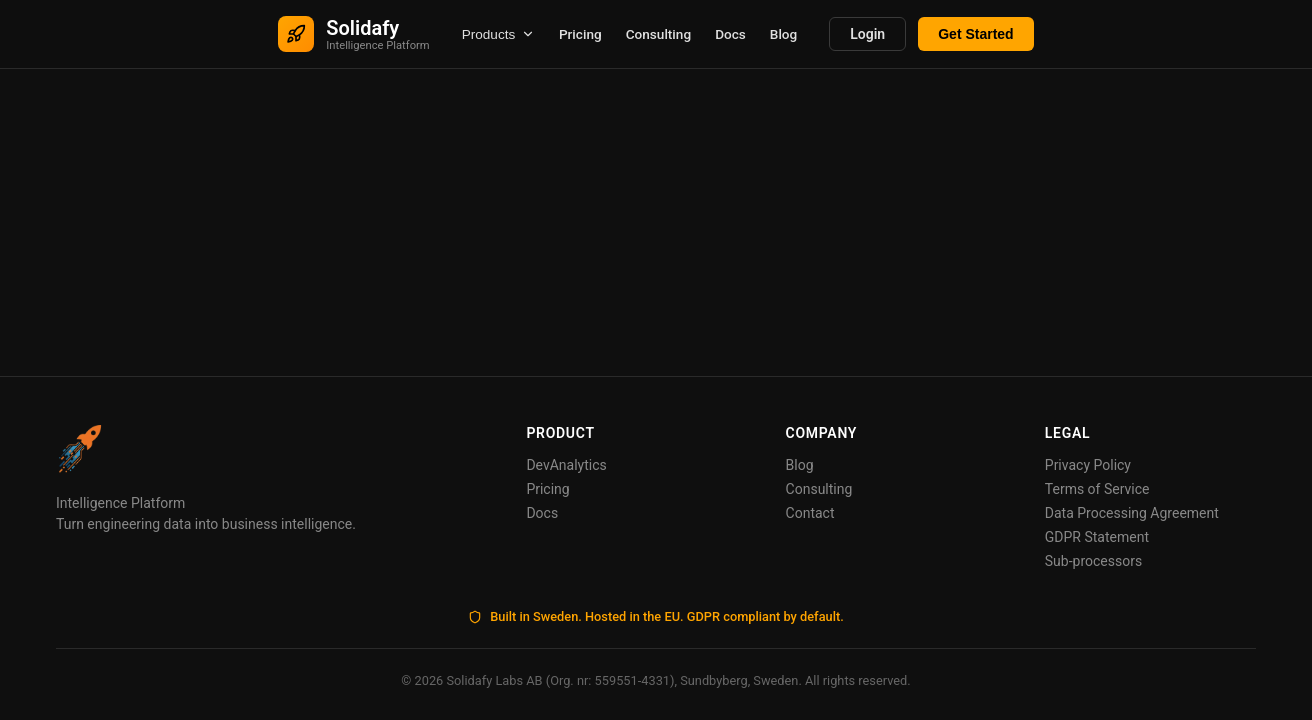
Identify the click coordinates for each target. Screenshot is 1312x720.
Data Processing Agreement (1132, 513)
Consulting (658, 34)
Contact (810, 513)
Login (867, 34)
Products (498, 34)
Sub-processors (1093, 561)
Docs (730, 34)
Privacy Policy (1088, 465)
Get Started (975, 34)
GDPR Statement (1097, 537)
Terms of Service (1097, 489)
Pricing (580, 34)
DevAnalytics (566, 465)
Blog (783, 34)
